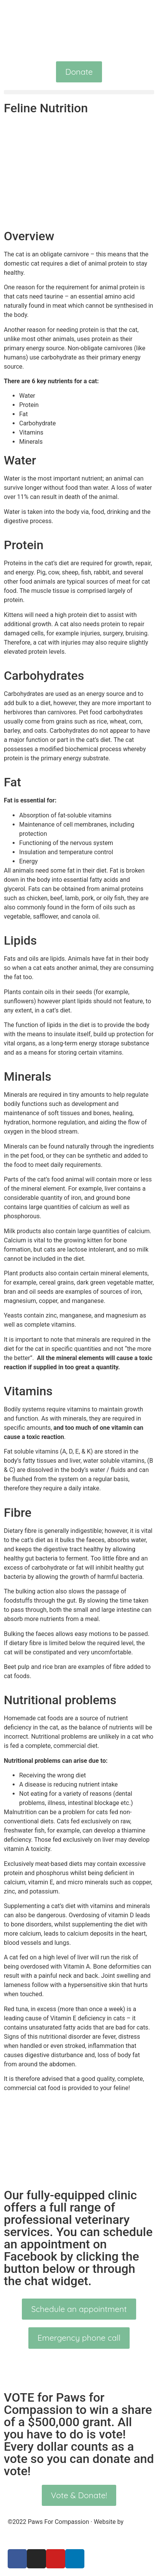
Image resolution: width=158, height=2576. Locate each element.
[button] (79, 92)
